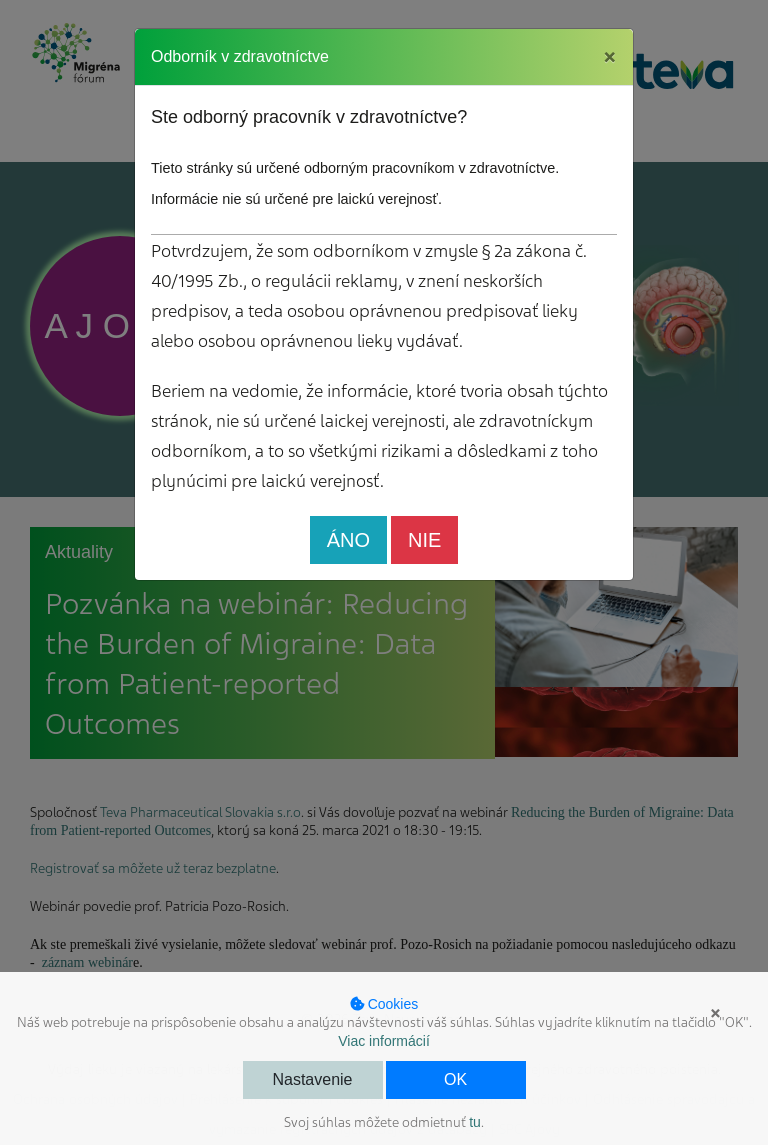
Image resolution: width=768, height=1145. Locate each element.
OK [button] (455, 1079)
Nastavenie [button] (312, 1079)
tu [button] (475, 1122)
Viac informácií (384, 1041)
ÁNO (348, 540)
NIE (424, 540)
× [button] (715, 1013)
